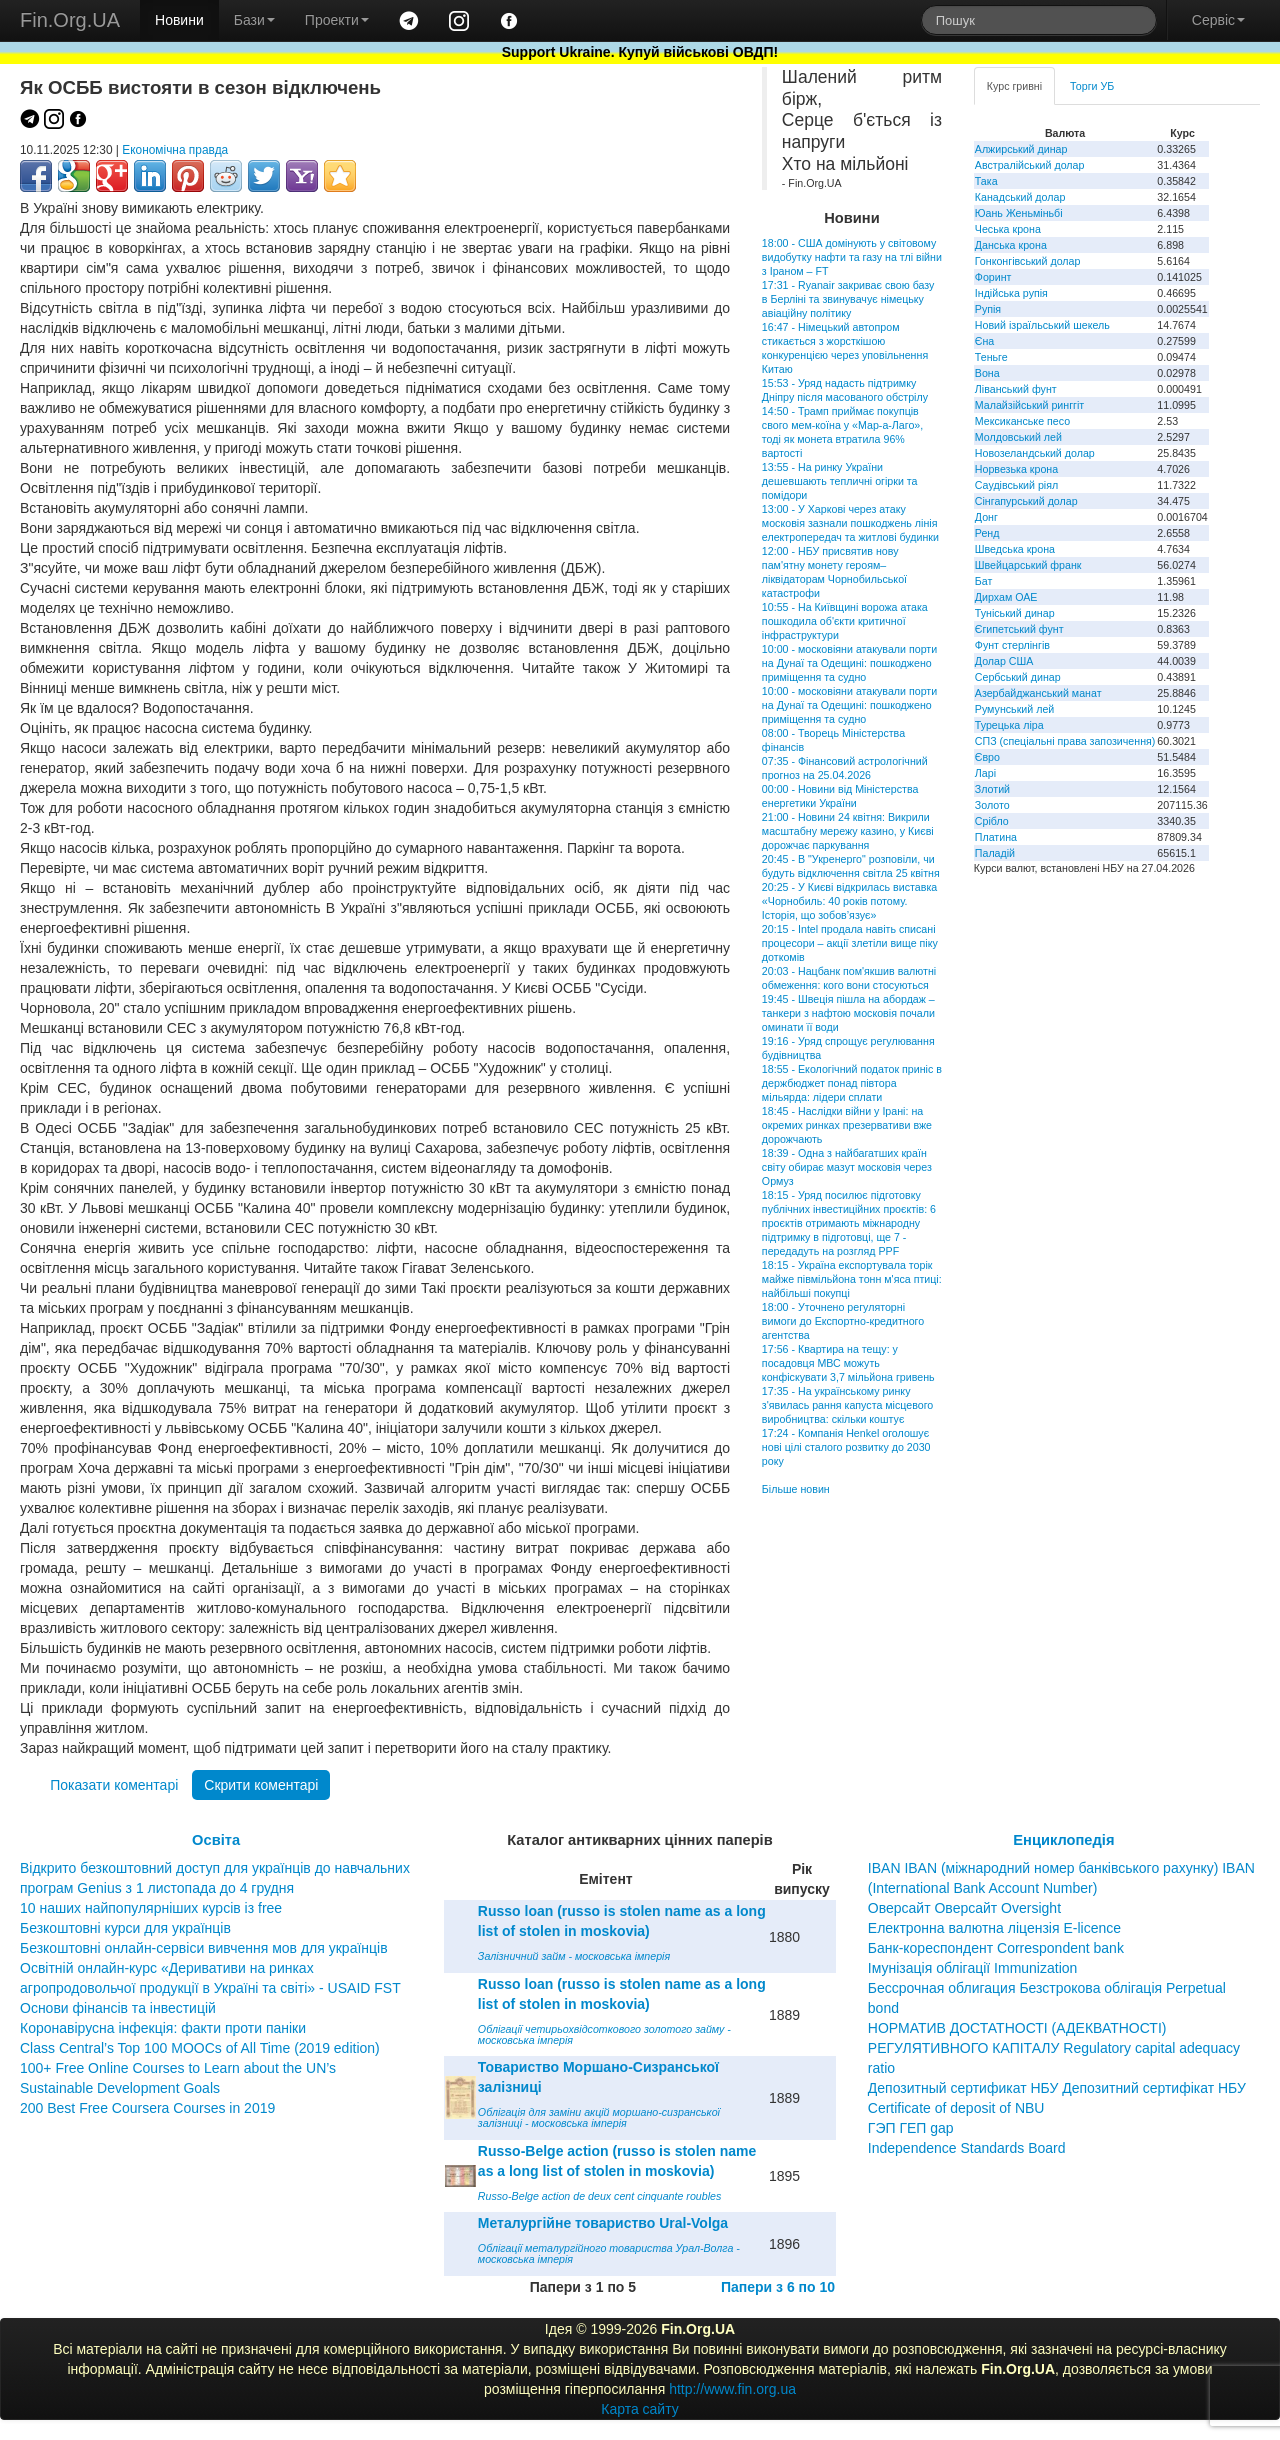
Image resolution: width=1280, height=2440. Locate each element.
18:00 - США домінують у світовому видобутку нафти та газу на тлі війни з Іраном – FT (852, 257)
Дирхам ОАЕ (1006, 597)
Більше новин (796, 1489)
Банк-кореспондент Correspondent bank (996, 1948)
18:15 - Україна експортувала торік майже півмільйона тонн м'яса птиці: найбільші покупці (852, 1279)
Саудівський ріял (1016, 485)
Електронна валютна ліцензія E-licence (994, 1928)
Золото (992, 805)
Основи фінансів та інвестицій (118, 2008)
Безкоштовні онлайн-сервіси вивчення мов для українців (204, 1948)
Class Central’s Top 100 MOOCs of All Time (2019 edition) (200, 2048)
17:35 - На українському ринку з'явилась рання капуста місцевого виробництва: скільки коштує (847, 1405)
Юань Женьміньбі (1019, 213)
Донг (986, 517)
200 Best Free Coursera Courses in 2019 (147, 2108)
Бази (254, 20)
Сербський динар (1018, 677)
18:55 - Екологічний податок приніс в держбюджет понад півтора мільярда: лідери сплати (852, 1083)
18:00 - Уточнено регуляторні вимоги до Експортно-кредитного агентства (843, 1321)
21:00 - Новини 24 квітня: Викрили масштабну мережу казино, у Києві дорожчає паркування (848, 831)
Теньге (991, 357)
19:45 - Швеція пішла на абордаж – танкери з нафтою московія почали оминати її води (848, 1013)
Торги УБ (1092, 86)
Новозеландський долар (1035, 453)
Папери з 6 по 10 (778, 2287)
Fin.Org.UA (70, 20)
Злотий (992, 789)
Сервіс (1218, 20)
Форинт (993, 277)
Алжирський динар (1021, 149)
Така (986, 181)
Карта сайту (640, 2409)
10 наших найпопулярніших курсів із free (151, 1908)
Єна (984, 341)
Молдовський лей (1018, 437)
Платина (996, 837)
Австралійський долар (1030, 165)
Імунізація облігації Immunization (973, 1968)
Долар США (1004, 661)
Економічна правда (175, 150)
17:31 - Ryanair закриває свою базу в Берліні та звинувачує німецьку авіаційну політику (848, 299)
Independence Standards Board (967, 2148)
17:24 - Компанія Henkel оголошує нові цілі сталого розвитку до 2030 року (846, 1447)
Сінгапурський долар (1026, 501)
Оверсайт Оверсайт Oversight (964, 1908)
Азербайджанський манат (1038, 693)
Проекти (337, 20)
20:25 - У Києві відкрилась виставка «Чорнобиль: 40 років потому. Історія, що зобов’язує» (849, 901)
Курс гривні (1014, 86)
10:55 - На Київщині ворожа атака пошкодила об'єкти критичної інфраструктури (845, 621)
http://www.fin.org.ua (732, 2389)
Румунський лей (1014, 709)
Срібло (992, 821)
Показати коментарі (114, 1785)
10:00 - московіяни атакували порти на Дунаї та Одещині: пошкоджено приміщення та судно (849, 663)
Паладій (995, 853)
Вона (987, 373)
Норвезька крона (1016, 469)
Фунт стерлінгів (1012, 645)
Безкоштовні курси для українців (125, 1928)
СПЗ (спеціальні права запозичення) (1065, 741)
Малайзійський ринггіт (1029, 405)
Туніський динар (1015, 613)
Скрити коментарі (261, 1785)
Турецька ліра (1009, 725)
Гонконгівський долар (1028, 261)
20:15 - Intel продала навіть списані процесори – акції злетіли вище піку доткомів (850, 943)
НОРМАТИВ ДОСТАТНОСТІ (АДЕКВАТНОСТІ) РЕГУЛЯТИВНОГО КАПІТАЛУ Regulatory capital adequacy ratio (1054, 2048)
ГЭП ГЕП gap (911, 2128)
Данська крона (1011, 245)
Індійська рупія (1011, 293)
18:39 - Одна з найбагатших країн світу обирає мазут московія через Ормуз (847, 1167)
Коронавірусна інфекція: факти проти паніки (163, 2028)
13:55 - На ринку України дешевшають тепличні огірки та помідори (840, 481)
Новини (179, 20)
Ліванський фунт (1016, 389)
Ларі (985, 773)
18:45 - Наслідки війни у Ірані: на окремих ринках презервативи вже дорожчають (847, 1125)
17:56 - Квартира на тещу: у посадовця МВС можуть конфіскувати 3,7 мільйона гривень (848, 1363)
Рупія (988, 309)
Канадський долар (1020, 197)
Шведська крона (1015, 549)
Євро (987, 757)
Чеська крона (1008, 229)
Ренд (987, 533)
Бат (984, 581)
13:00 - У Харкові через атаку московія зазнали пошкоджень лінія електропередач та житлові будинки (850, 523)
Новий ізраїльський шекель (1042, 325)
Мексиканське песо (1022, 421)
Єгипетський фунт (1019, 629)
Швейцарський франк (1028, 565)
